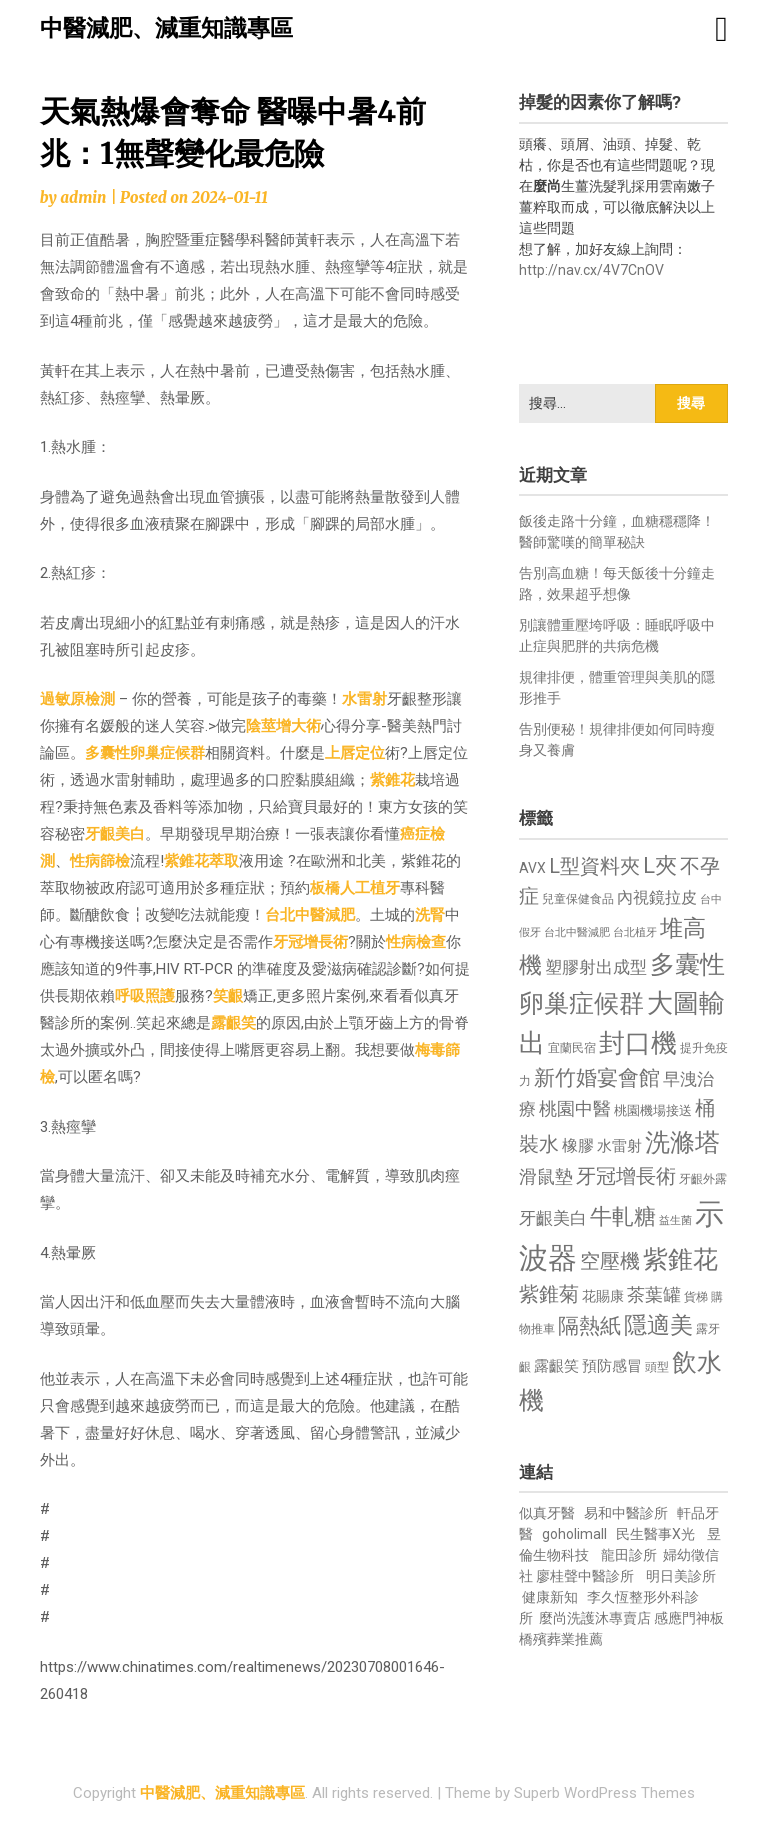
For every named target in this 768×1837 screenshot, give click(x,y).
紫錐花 (392, 780)
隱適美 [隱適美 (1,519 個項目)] (658, 1325)
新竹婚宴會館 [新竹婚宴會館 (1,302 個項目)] (597, 1078)
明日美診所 (679, 1576)
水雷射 (364, 699)
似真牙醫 (547, 1513)
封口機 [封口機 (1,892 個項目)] (638, 1043)
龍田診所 (629, 1555)
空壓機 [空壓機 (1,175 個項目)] (610, 1261)
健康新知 (550, 1597)
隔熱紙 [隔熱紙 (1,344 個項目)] (589, 1325)
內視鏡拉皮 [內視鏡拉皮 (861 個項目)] (657, 897)
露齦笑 (233, 1023)
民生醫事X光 (655, 1534)
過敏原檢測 (77, 699)
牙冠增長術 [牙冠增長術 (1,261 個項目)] (626, 1176)
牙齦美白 (115, 834)
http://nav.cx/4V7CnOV (591, 270)
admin (83, 197)
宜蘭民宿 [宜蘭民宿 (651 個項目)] (572, 1048)
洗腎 (430, 915)
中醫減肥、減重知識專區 (166, 28)
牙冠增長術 (310, 942)
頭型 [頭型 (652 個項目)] (657, 1367)
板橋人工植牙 (355, 888)
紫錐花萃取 (201, 861)
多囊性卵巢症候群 (145, 753)
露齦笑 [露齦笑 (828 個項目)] (556, 1366)
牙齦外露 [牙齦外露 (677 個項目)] (703, 1178)
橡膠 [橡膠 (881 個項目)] (578, 1145)
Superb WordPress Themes (604, 1793)
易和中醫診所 (626, 1513)
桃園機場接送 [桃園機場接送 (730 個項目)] (653, 1110)
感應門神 (682, 1618)
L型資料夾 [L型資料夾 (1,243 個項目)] (594, 866)
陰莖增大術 (283, 726)
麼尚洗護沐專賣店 (596, 1618)
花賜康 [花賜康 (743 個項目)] (603, 1296)
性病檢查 (416, 942)
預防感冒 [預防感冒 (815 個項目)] (612, 1366)
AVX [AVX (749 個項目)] (532, 868)
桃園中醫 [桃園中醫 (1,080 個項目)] (575, 1108)
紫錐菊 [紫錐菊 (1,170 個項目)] (549, 1294)
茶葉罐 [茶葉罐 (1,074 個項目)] (654, 1294)
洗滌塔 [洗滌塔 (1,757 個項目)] (682, 1142)
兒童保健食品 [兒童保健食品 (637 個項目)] (578, 899)
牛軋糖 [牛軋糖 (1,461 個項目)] (623, 1216)
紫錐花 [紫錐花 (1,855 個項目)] (680, 1259)
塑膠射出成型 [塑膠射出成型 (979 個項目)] (596, 967)
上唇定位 (355, 753)
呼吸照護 (145, 996)
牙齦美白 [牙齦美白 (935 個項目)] (553, 1218)
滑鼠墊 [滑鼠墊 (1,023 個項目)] (546, 1177)
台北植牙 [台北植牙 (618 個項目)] (635, 932)
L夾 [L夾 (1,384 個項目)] (660, 865)
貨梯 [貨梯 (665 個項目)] (696, 1297)
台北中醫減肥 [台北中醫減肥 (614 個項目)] (577, 932)
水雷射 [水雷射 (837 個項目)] (619, 1146)
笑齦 (228, 996)
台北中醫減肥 (310, 915)
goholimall (574, 1534)
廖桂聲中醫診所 (585, 1576)
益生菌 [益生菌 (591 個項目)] (675, 1220)
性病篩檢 (100, 861)
